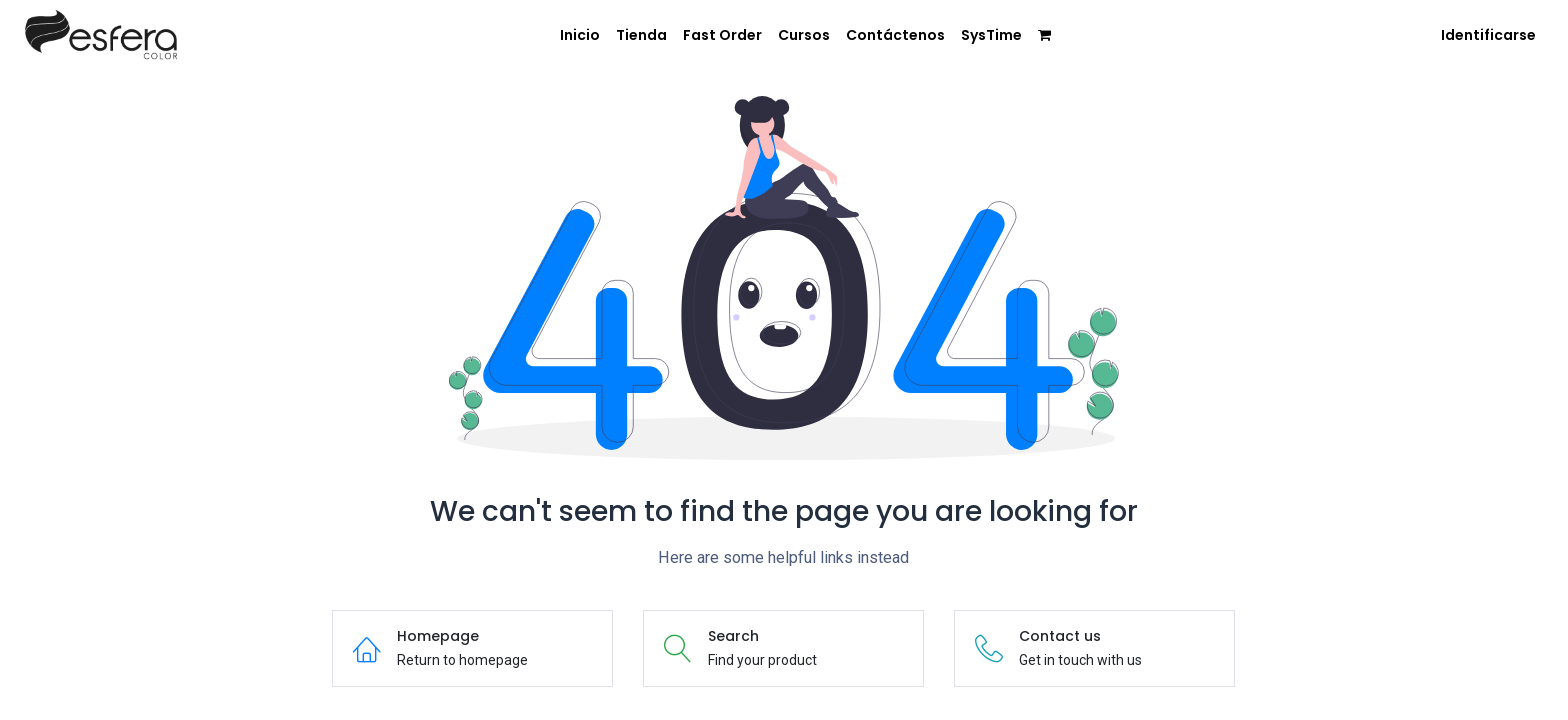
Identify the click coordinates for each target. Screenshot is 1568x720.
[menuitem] (580, 36)
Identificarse (1488, 35)
